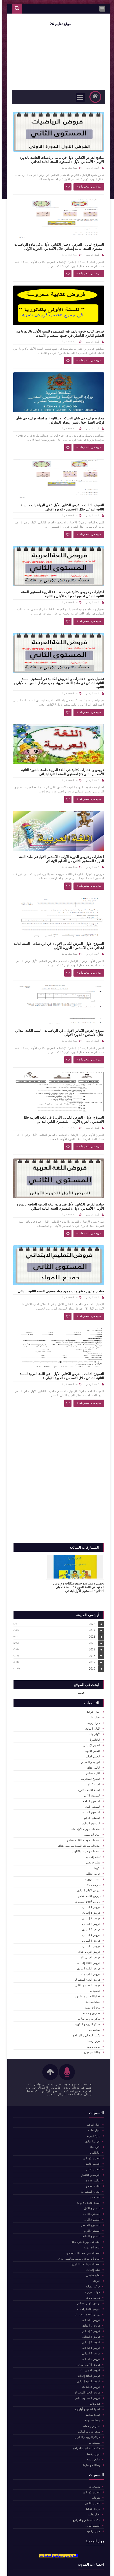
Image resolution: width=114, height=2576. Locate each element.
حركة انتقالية (91, 1874)
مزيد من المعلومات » (87, 186)
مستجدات (93, 2030)
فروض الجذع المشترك (86, 1980)
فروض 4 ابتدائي (90, 1935)
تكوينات (94, 1868)
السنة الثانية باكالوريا (87, 1790)
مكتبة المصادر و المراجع (85, 2036)
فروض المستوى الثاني (86, 1985)
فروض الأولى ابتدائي (87, 1952)
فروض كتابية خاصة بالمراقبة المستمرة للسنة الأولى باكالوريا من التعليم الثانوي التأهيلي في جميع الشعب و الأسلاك (58, 334)
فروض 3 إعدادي (89, 1930)
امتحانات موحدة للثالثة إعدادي (82, 1840)
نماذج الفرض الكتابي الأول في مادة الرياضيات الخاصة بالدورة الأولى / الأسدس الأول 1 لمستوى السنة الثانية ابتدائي (60, 160)
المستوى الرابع (90, 1818)
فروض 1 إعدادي (89, 1913)
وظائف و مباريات (89, 2052)
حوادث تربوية (91, 1879)
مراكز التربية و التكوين (86, 2024)
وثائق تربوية (92, 2047)
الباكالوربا (93, 1740)
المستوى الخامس (89, 1812)
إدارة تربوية (92, 1723)
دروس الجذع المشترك (86, 1902)
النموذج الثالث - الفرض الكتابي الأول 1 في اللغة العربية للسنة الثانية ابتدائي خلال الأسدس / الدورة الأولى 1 (60, 1376)
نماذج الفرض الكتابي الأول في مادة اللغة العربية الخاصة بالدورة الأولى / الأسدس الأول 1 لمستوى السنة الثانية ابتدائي (58, 1206)
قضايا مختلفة (91, 2002)
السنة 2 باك (92, 1785)
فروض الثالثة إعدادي (87, 1963)
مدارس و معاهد (90, 2013)
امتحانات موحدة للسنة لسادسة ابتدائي (77, 1846)
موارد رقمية (92, 2041)
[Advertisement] (51, 58)
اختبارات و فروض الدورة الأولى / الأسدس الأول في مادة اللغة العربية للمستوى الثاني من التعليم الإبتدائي (59, 859)
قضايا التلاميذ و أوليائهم (86, 1997)
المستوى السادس (89, 1824)
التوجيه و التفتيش (89, 1762)
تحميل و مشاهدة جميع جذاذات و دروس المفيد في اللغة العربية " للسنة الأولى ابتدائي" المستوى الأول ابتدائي (82, 1589)
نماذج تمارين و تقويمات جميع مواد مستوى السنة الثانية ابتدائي (59, 1291)
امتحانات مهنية (90, 1835)
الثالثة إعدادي (91, 1768)
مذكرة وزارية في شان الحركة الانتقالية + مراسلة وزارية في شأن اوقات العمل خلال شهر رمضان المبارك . (58, 420)
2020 (90, 1643)
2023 (90, 1624)
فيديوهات (93, 1991)
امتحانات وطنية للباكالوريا (84, 1852)
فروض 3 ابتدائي (90, 1924)
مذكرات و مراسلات (87, 2019)
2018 (90, 1656)
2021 (90, 1637)
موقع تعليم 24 (45, 2570)
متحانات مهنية (91, 2008)
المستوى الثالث (90, 1801)
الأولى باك (93, 1734)
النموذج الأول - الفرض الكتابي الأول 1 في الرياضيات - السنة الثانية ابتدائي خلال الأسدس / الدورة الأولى (57, 946)
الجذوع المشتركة (89, 1779)
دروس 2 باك (92, 1885)
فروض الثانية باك (89, 1974)
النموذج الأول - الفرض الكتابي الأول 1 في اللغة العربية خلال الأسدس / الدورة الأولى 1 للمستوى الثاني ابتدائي (61, 1120)
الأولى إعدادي (91, 1729)
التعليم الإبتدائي (90, 1745)
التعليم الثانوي (91, 1751)
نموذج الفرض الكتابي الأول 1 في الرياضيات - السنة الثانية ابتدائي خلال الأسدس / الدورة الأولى (57, 1033)
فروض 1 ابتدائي (90, 1907)
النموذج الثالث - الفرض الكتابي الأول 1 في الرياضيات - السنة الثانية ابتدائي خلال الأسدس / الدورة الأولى (60, 507)
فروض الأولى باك (89, 1958)
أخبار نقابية (93, 1718)
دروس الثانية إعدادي (87, 1896)
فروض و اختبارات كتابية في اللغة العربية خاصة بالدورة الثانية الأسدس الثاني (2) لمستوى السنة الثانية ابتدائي (60, 772)
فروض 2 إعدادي (89, 1918)
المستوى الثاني (90, 1807)
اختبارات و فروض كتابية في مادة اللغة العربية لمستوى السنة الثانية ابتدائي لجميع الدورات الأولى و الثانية (60, 594)
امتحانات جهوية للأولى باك (84, 1829)
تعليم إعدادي (92, 1857)
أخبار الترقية (92, 1712)
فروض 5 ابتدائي (90, 1941)
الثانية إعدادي (91, 1773)
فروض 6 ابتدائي (90, 1946)
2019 (90, 1650)
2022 (90, 1631)
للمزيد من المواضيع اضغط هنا (57, 2542)
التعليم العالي (91, 1757)
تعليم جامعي (92, 1863)
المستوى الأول (91, 1796)
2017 (90, 1662)
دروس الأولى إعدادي (87, 1891)
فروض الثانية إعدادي (87, 1969)
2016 (90, 1669)
